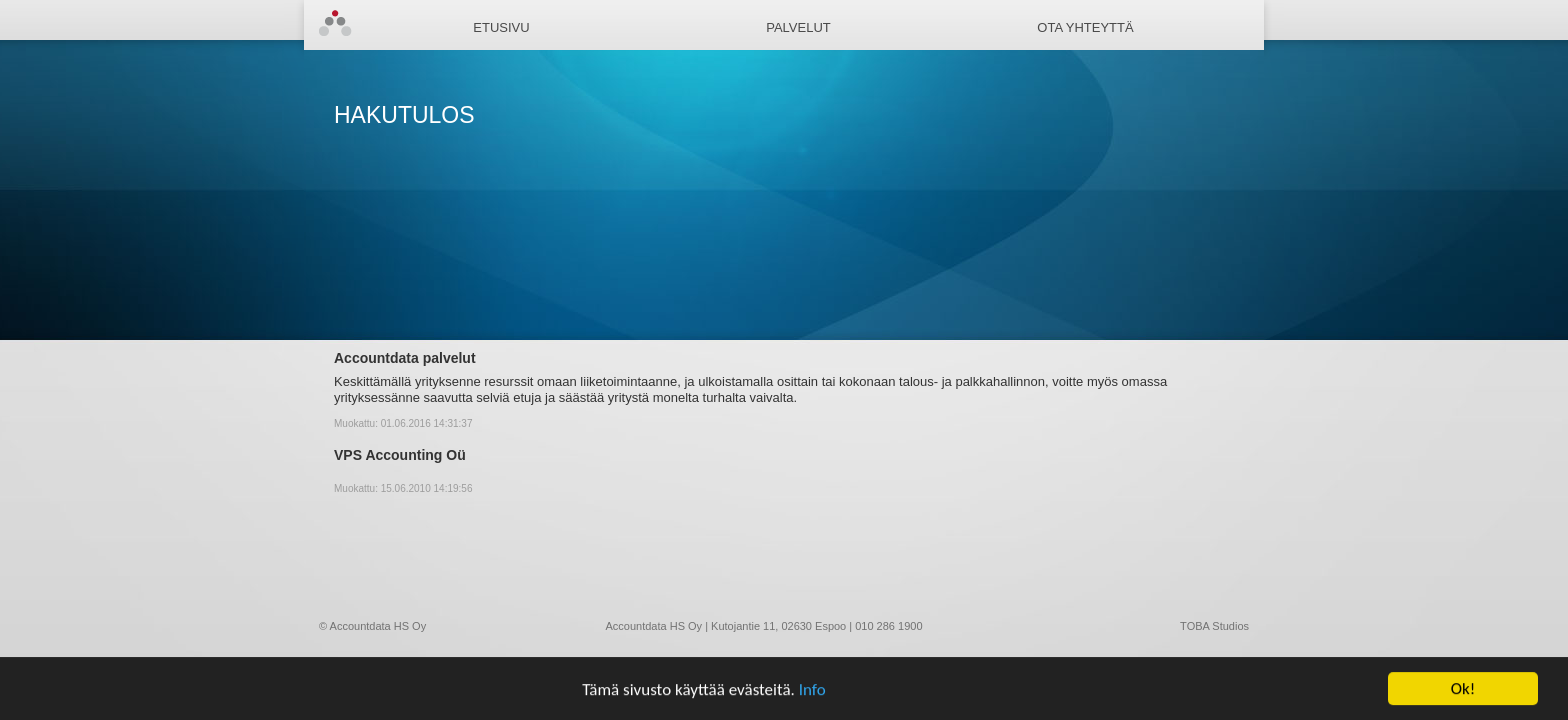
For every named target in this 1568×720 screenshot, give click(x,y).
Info (812, 689)
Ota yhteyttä (1085, 27)
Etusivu (501, 27)
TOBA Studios (1214, 626)
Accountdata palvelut (405, 358)
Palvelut (798, 27)
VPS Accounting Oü (400, 455)
